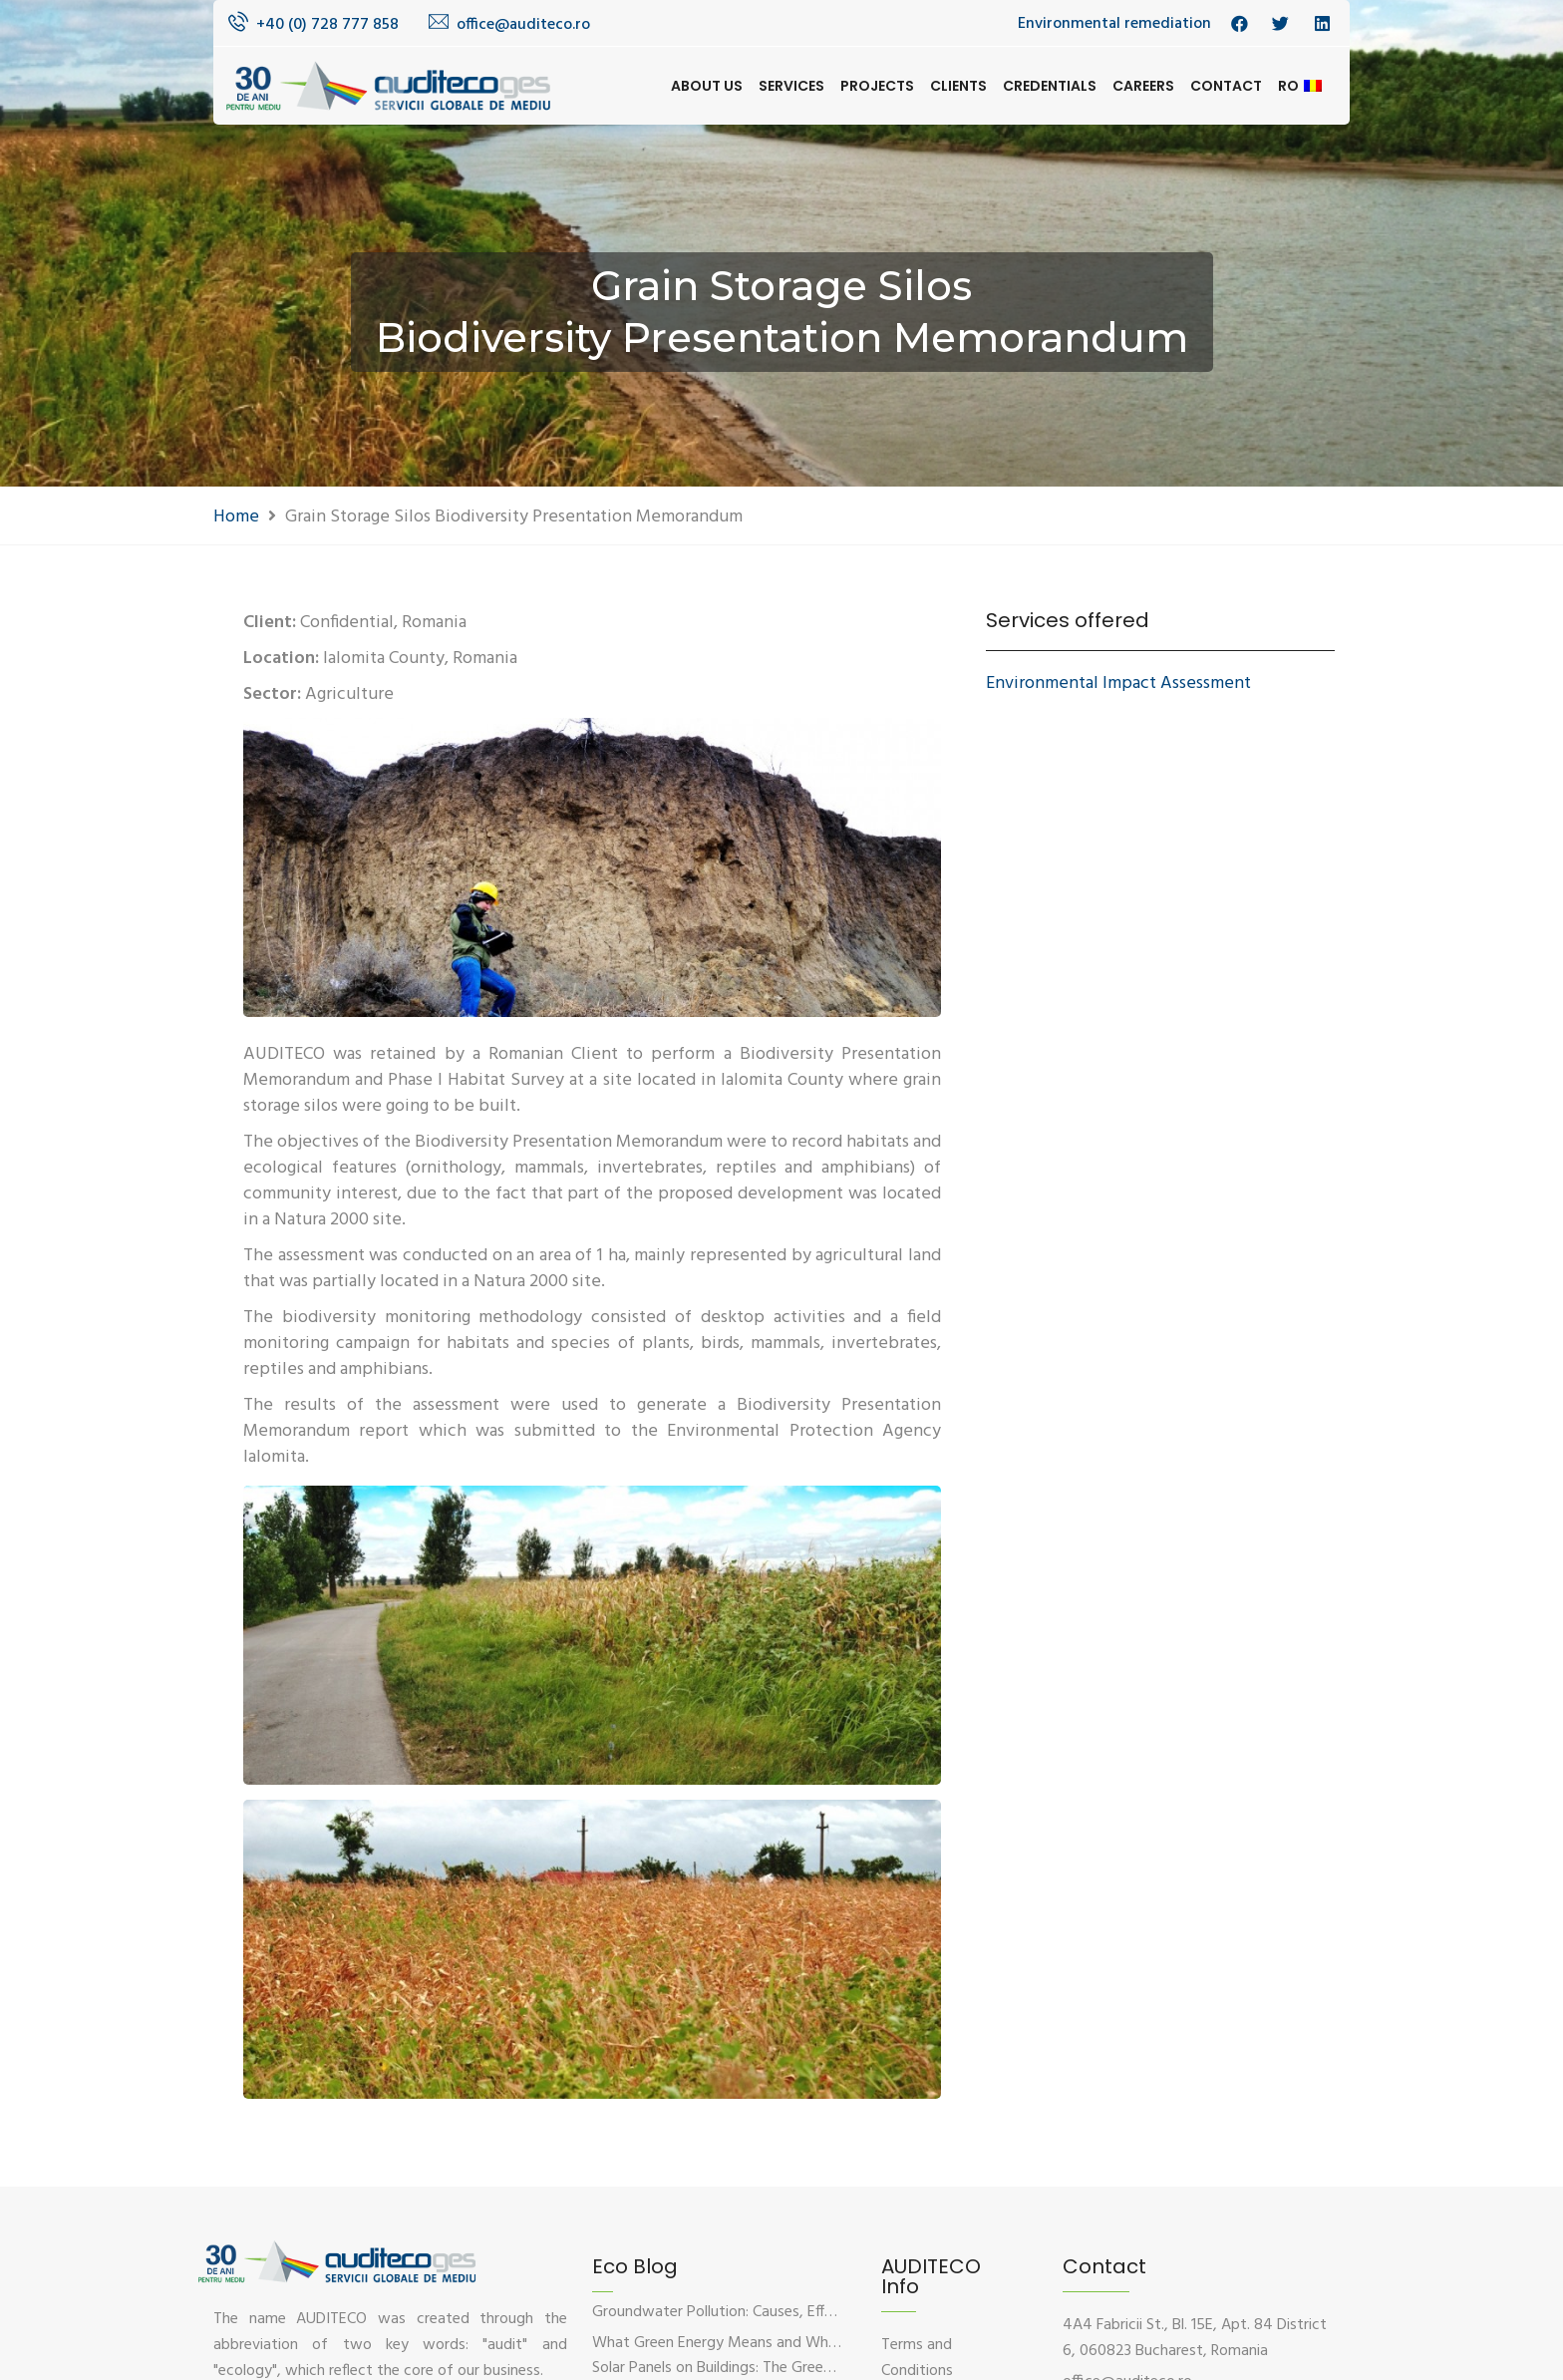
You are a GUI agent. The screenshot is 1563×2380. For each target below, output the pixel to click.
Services (791, 86)
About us (707, 86)
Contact (1226, 86)
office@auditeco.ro (523, 25)
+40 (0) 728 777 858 (327, 25)
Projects (877, 86)
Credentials (1049, 86)
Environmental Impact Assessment (1118, 683)
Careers (1143, 86)
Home (236, 517)
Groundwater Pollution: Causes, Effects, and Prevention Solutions (811, 2312)
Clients (958, 86)
